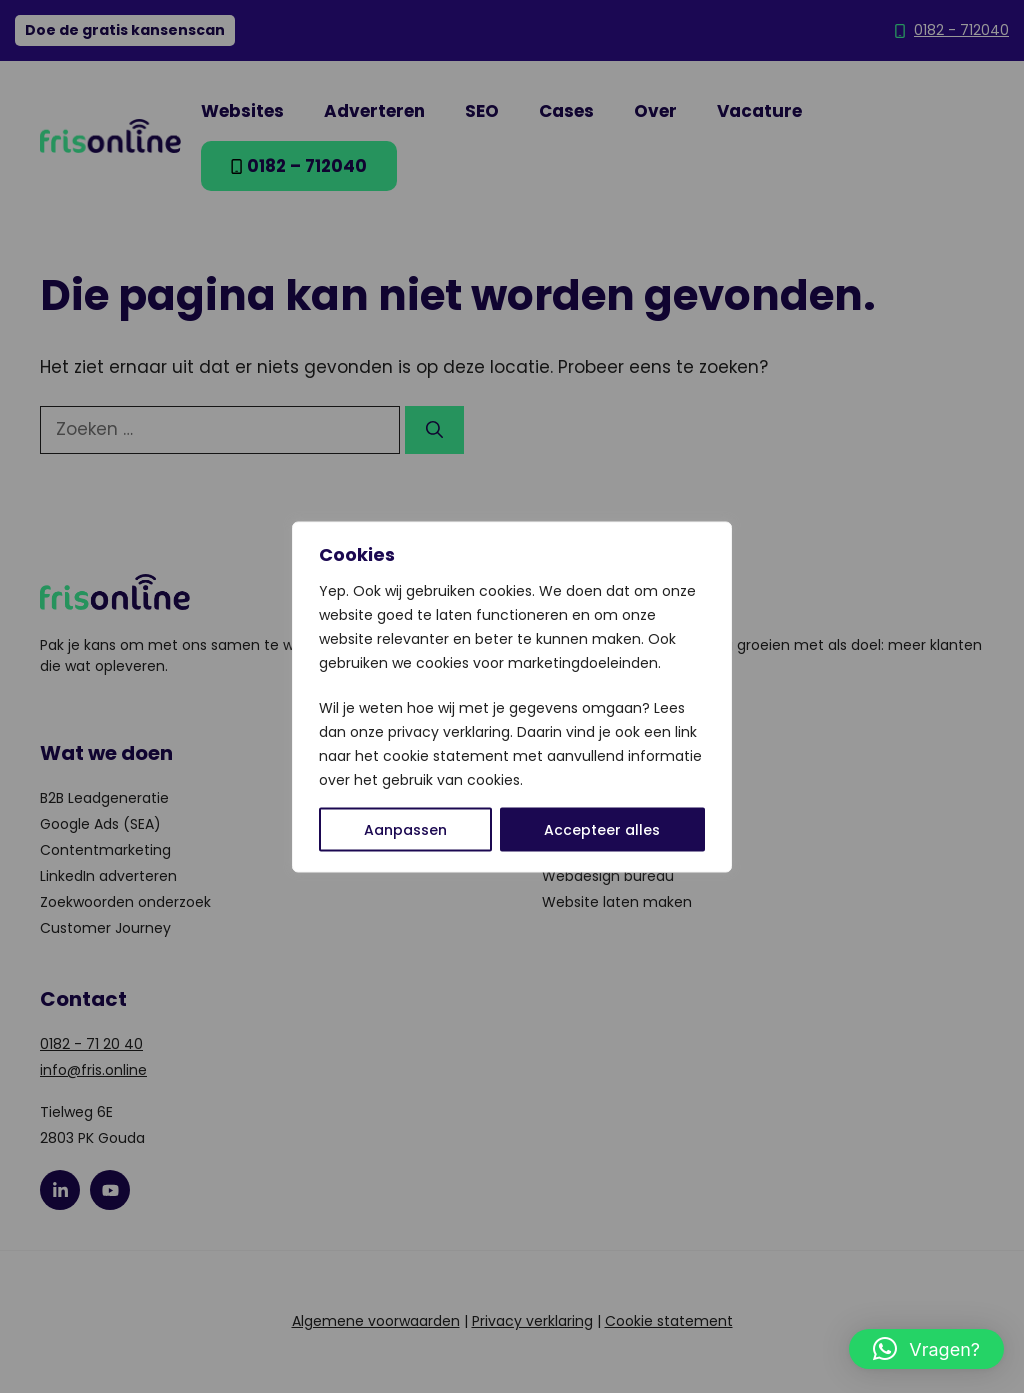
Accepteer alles (602, 829)
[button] (926, 1349)
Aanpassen (405, 829)
